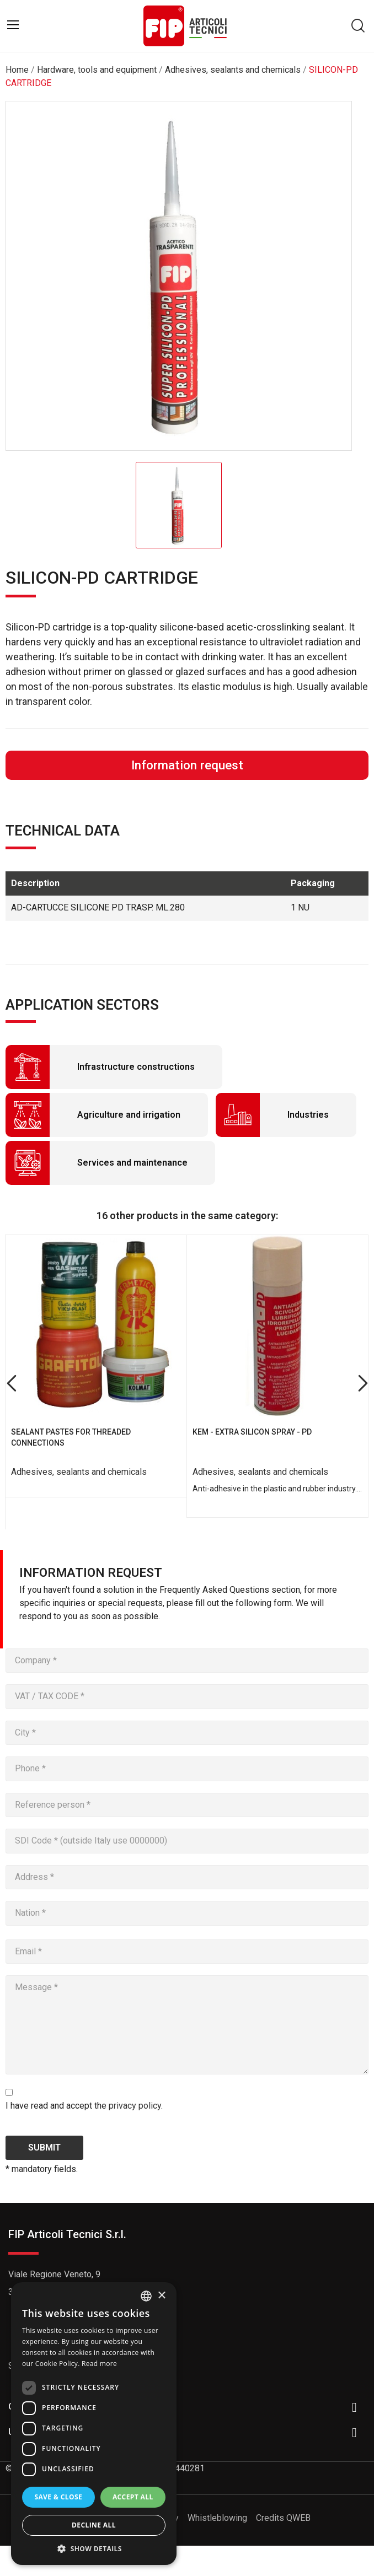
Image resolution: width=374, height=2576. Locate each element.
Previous (11, 1384)
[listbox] (146, 2296)
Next (362, 1384)
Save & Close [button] (58, 2497)
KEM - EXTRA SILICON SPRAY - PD (252, 1431)
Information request (187, 765)
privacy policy (135, 2105)
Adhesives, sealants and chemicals (79, 1472)
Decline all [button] (94, 2525)
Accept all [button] (133, 2497)
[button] (93, 2548)
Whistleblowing (217, 2518)
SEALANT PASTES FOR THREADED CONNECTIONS (71, 1437)
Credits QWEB (283, 2518)
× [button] (161, 2296)
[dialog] (94, 2423)
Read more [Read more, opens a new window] (99, 2363)
